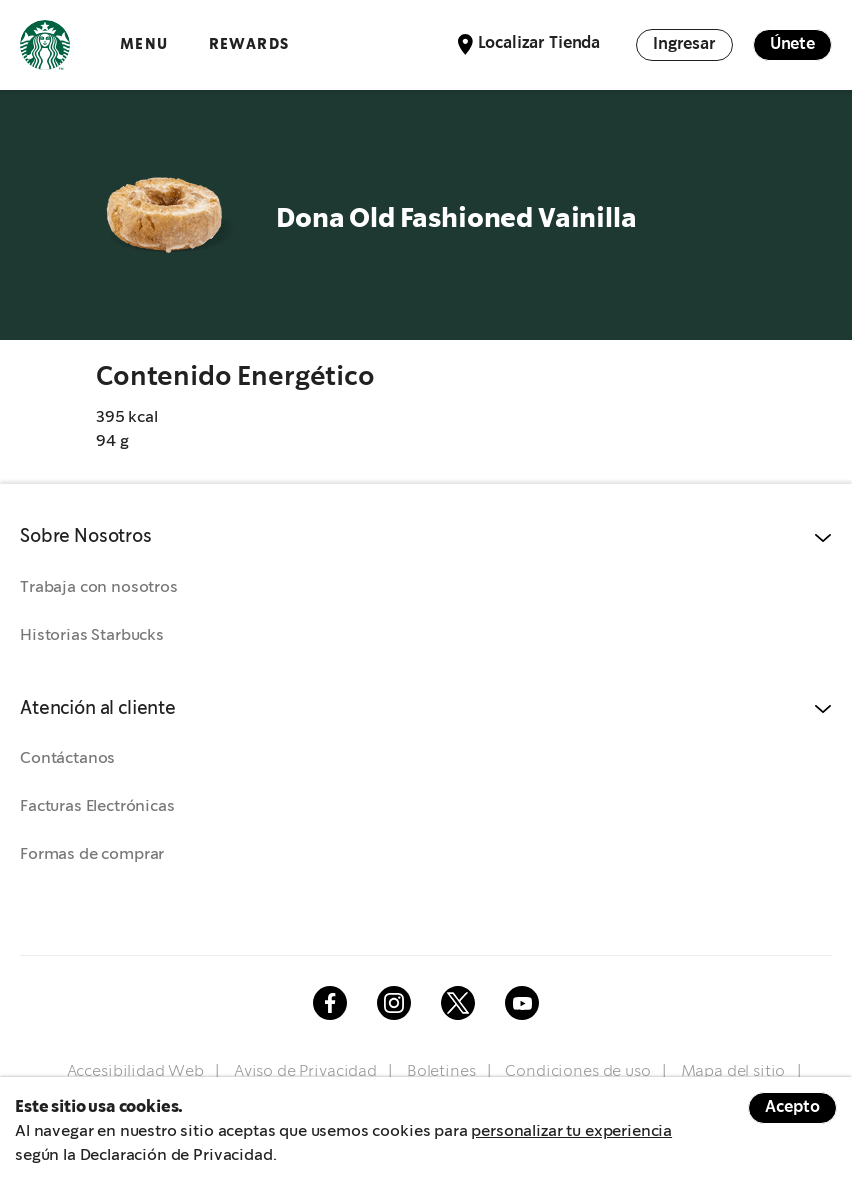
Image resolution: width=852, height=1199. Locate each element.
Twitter (458, 1003)
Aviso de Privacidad (305, 1071)
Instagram (394, 1003)
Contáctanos (67, 758)
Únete (792, 44)
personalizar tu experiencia (571, 1131)
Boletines (441, 1071)
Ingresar (684, 44)
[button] (426, 537)
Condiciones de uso (577, 1071)
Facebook (330, 1003)
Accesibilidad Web (135, 1071)
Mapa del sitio (733, 1071)
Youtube (522, 1003)
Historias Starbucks (92, 635)
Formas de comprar (92, 854)
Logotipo (45, 45)
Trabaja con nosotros (99, 587)
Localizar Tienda (539, 43)
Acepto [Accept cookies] (792, 1107)
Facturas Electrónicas (97, 806)
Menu (144, 44)
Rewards (249, 44)
